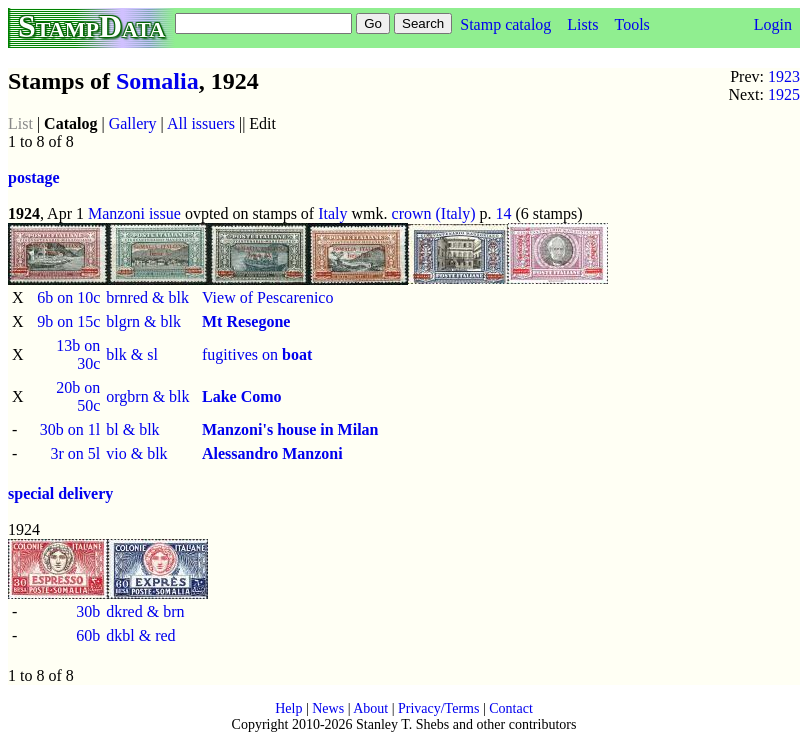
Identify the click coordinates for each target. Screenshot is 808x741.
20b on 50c (78, 396)
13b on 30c (78, 354)
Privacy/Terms (438, 708)
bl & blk (132, 429)
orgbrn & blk (147, 396)
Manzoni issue (134, 213)
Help (288, 708)
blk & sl (132, 354)
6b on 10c (68, 297)
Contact (511, 708)
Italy (332, 213)
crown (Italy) (434, 213)
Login (773, 24)
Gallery (133, 123)
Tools (631, 24)
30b (88, 611)
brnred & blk (147, 297)
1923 (784, 76)
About (370, 708)
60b (88, 635)
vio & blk (136, 453)
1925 (784, 94)
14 (504, 213)
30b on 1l (70, 429)
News (328, 708)
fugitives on (257, 354)
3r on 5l (75, 453)
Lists (582, 24)
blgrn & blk (143, 321)
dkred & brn (145, 611)
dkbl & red (140, 635)
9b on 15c (68, 321)
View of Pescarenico (267, 297)
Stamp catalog (505, 24)
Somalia (157, 81)
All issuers (201, 123)
